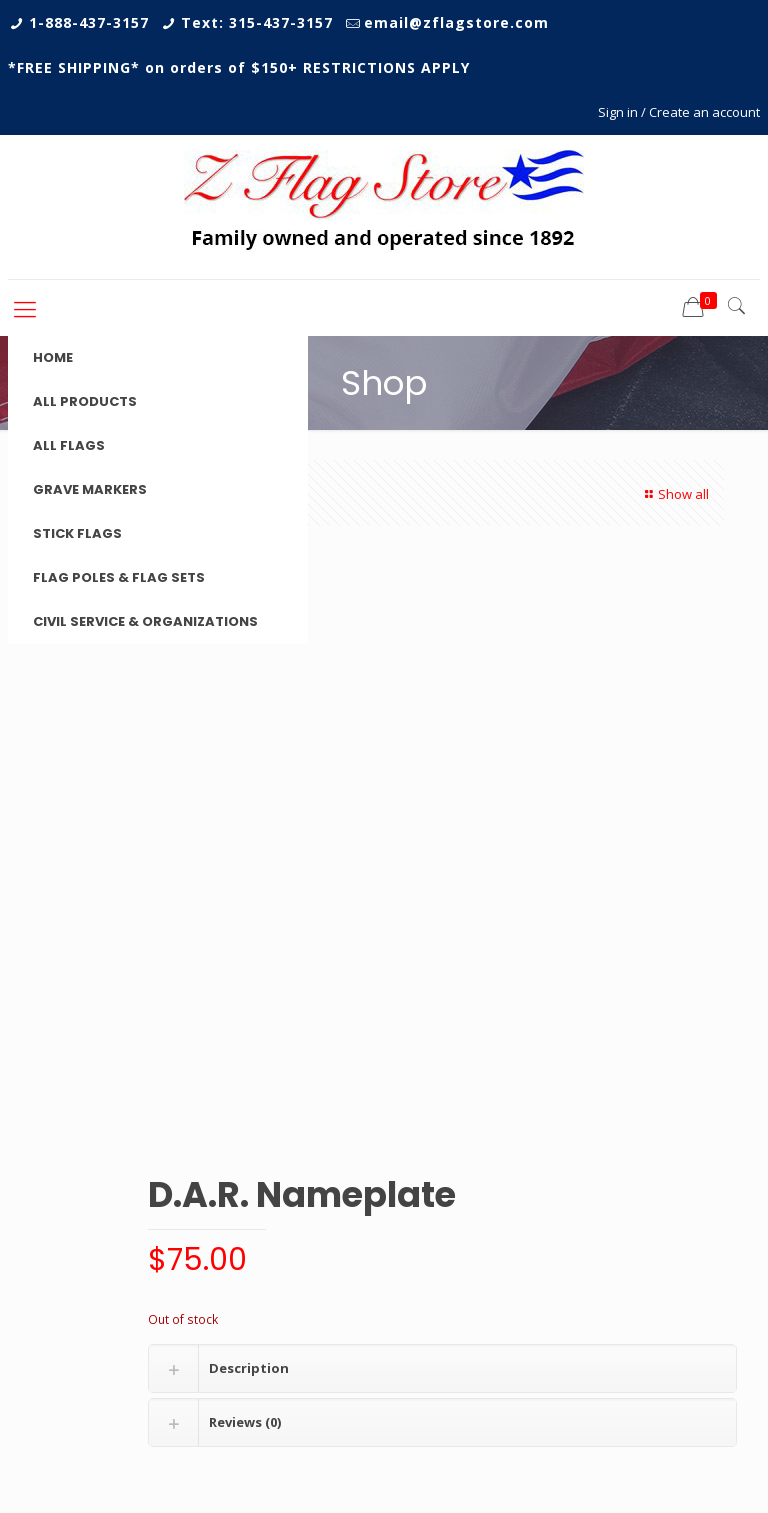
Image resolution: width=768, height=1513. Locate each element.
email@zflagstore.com (456, 22)
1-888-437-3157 (89, 22)
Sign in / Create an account (679, 112)
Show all (674, 494)
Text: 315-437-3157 (257, 22)
